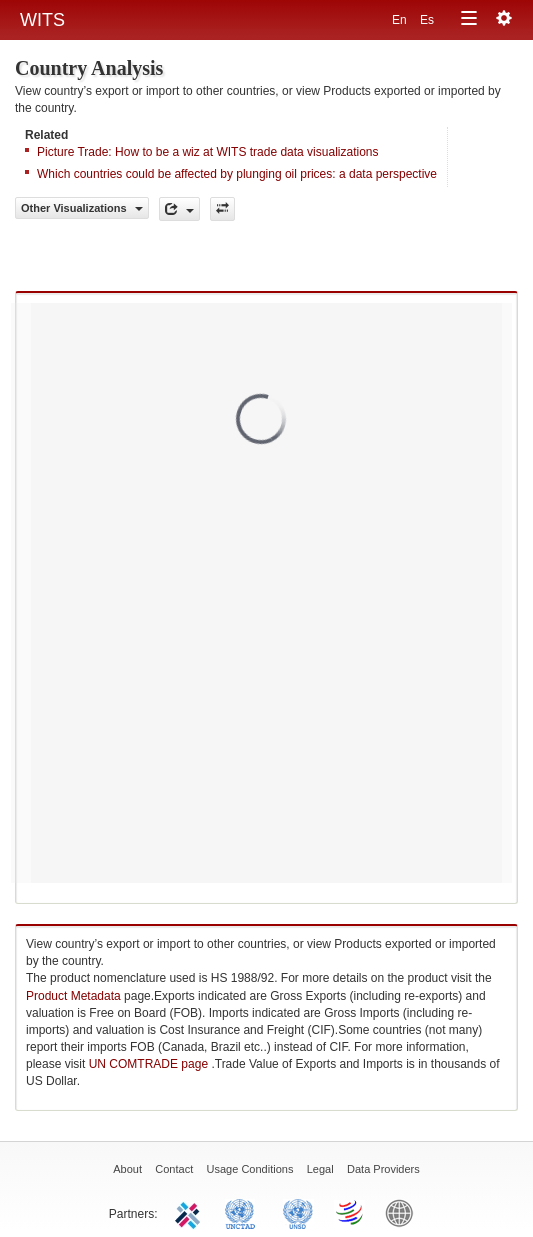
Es (427, 20)
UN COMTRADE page (150, 1064)
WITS (42, 20)
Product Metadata (73, 996)
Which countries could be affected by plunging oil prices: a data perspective (237, 174)
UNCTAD (244, 1212)
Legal (320, 1169)
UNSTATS (298, 1212)
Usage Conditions (250, 1169)
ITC (191, 1212)
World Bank (404, 1212)
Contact (174, 1169)
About (127, 1169)
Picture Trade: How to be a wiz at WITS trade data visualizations (207, 152)
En (401, 20)
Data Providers (383, 1169)
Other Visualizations (82, 208)
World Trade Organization (351, 1212)
